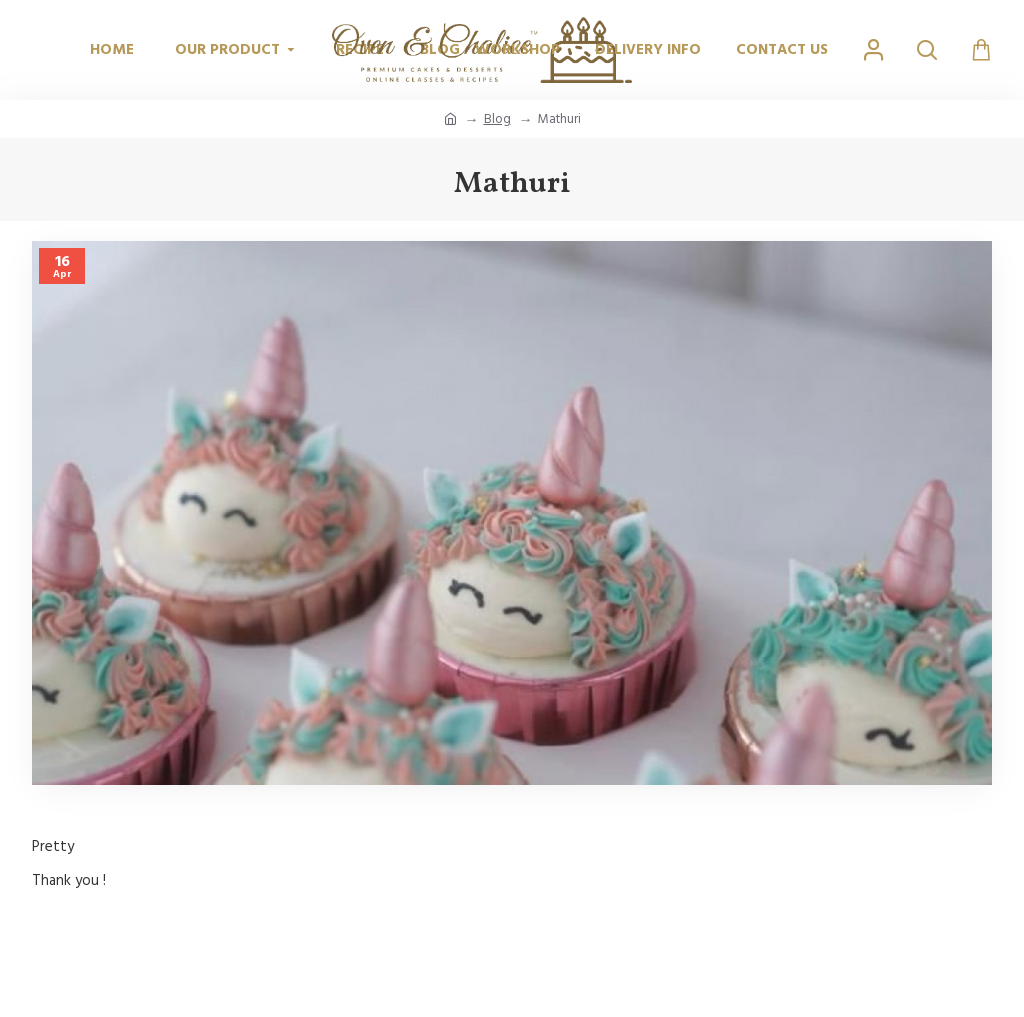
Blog (497, 119)
